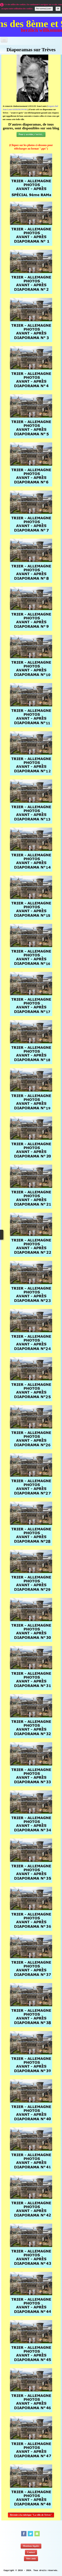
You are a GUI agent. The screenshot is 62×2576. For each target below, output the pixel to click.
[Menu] (4, 40)
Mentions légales (31, 2546)
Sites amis (31, 2558)
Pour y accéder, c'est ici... (31, 134)
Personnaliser (44, 9)
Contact (31, 2552)
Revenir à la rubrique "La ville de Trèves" (31, 2515)
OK (58, 9)
